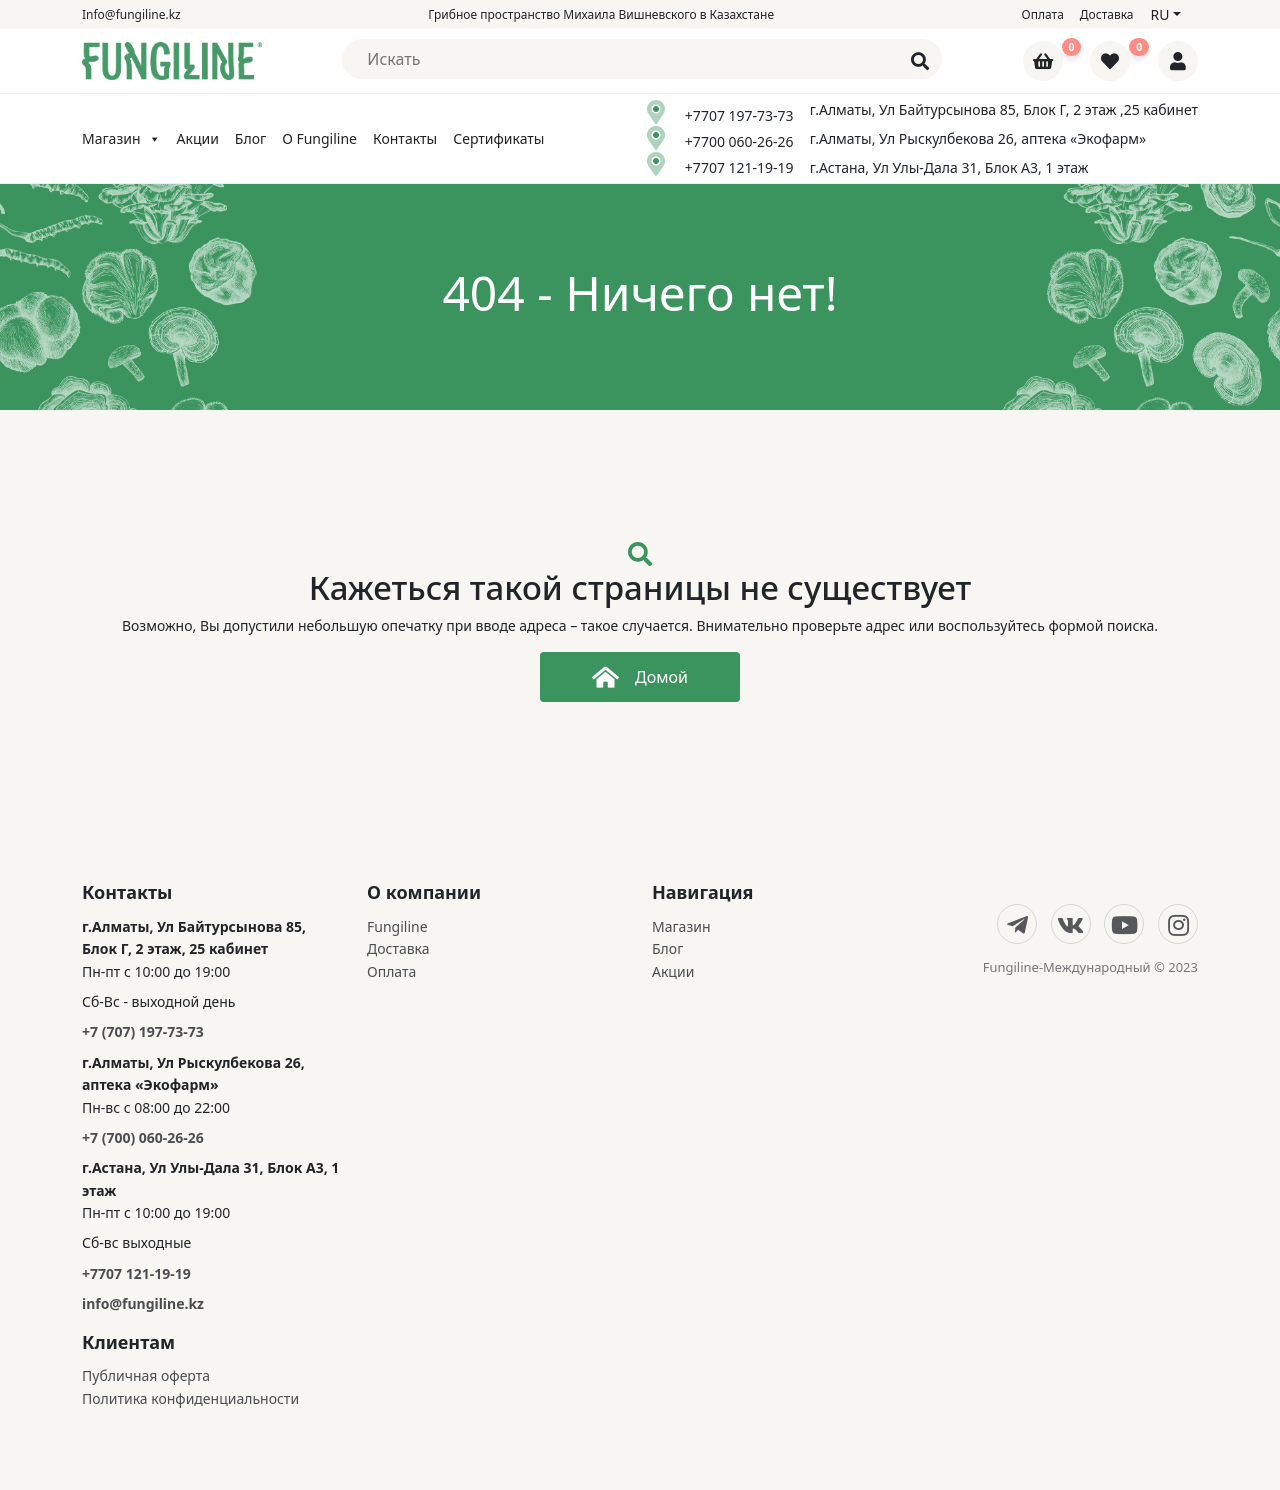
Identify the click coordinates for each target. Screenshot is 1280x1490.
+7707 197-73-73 (739, 115)
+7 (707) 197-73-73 (143, 1031)
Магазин (121, 138)
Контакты (405, 138)
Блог (250, 138)
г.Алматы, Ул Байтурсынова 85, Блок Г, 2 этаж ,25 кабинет (1004, 109)
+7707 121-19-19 (739, 167)
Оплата (1043, 14)
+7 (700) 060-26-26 (143, 1137)
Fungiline (397, 926)
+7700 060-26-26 (739, 141)
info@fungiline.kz (143, 1303)
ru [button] (1159, 14)
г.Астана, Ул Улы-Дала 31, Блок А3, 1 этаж (949, 167)
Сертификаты (498, 138)
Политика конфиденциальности (190, 1398)
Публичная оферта (146, 1375)
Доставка (1107, 14)
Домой (640, 677)
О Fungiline (319, 138)
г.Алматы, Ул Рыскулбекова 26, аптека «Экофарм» (978, 138)
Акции (198, 138)
